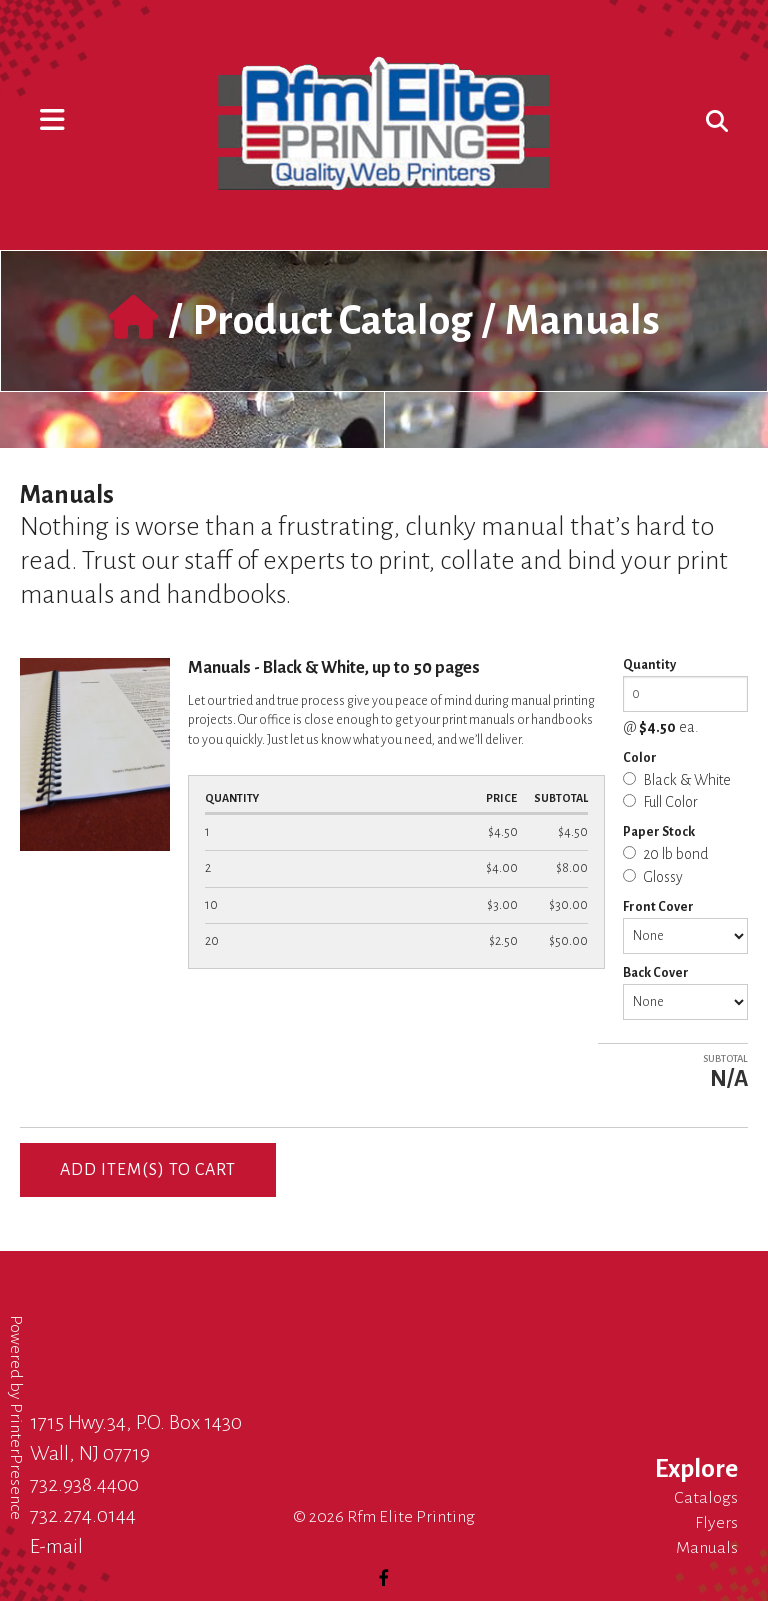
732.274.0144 (83, 1515)
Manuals (707, 1548)
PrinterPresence (16, 1461)
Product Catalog (332, 321)
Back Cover (656, 973)
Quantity (649, 665)
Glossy (653, 877)
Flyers (716, 1523)
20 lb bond (666, 854)
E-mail (56, 1546)
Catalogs (706, 1498)
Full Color (660, 802)
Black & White (677, 780)
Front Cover (658, 907)
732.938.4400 (84, 1484)
